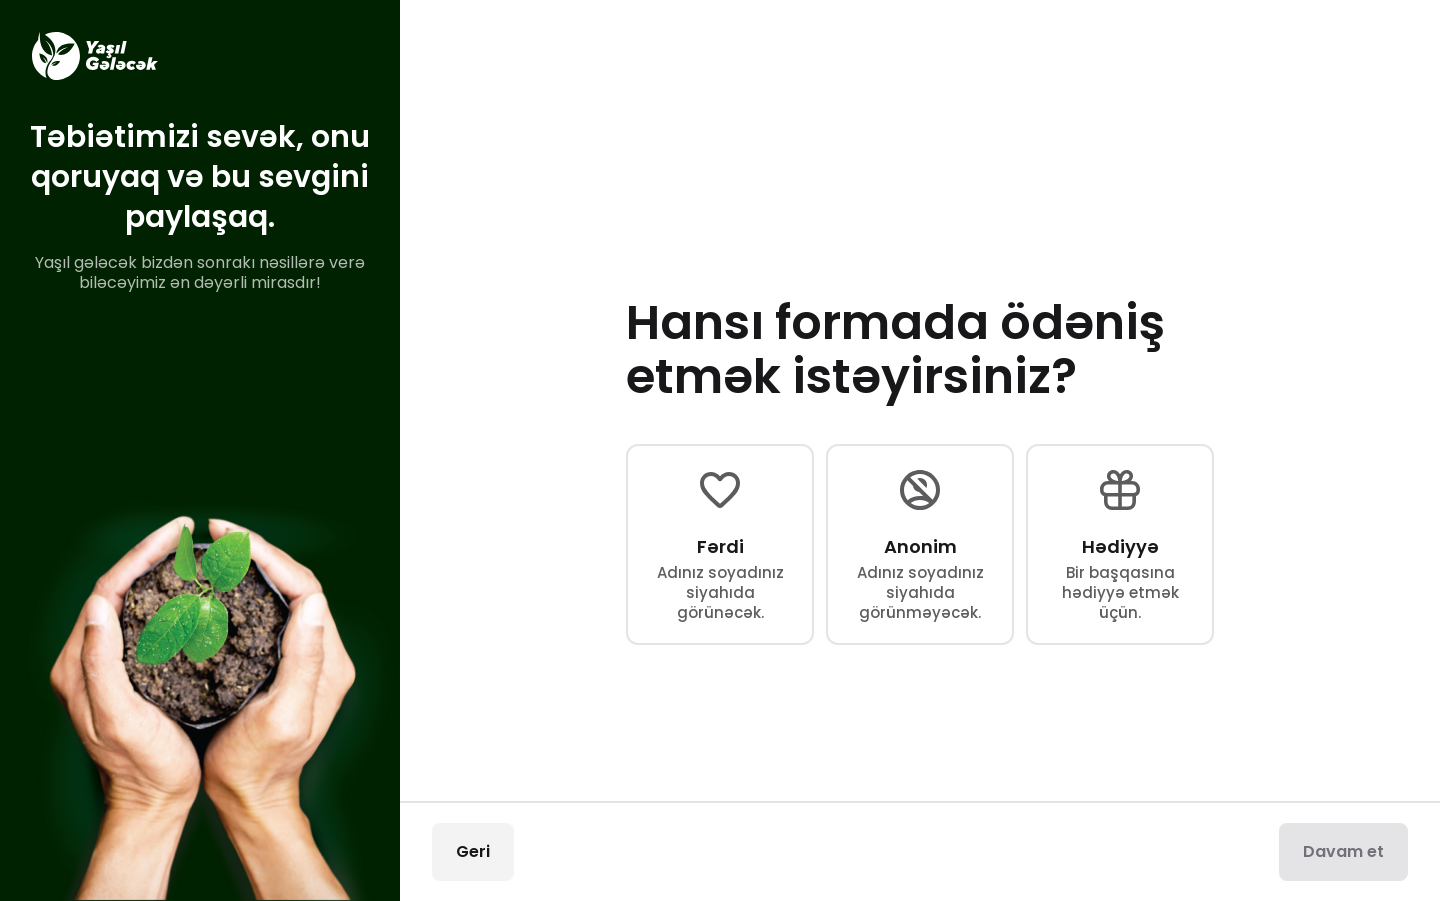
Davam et (1343, 851)
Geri (473, 851)
